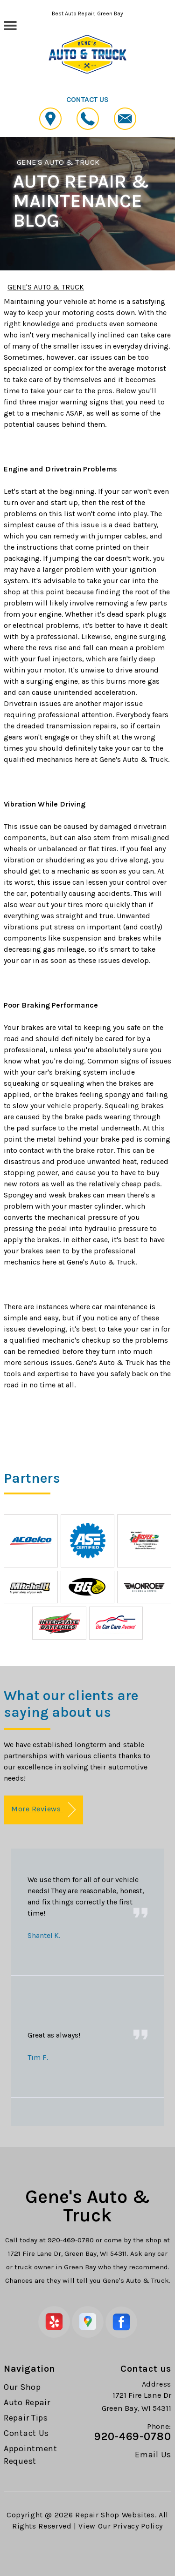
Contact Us (26, 2433)
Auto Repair (27, 2402)
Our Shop (22, 2387)
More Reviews (43, 1809)
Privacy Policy (138, 2526)
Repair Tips (26, 2418)
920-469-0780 (71, 2240)
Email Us (153, 2454)
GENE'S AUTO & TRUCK (58, 162)
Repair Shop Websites (115, 2514)
